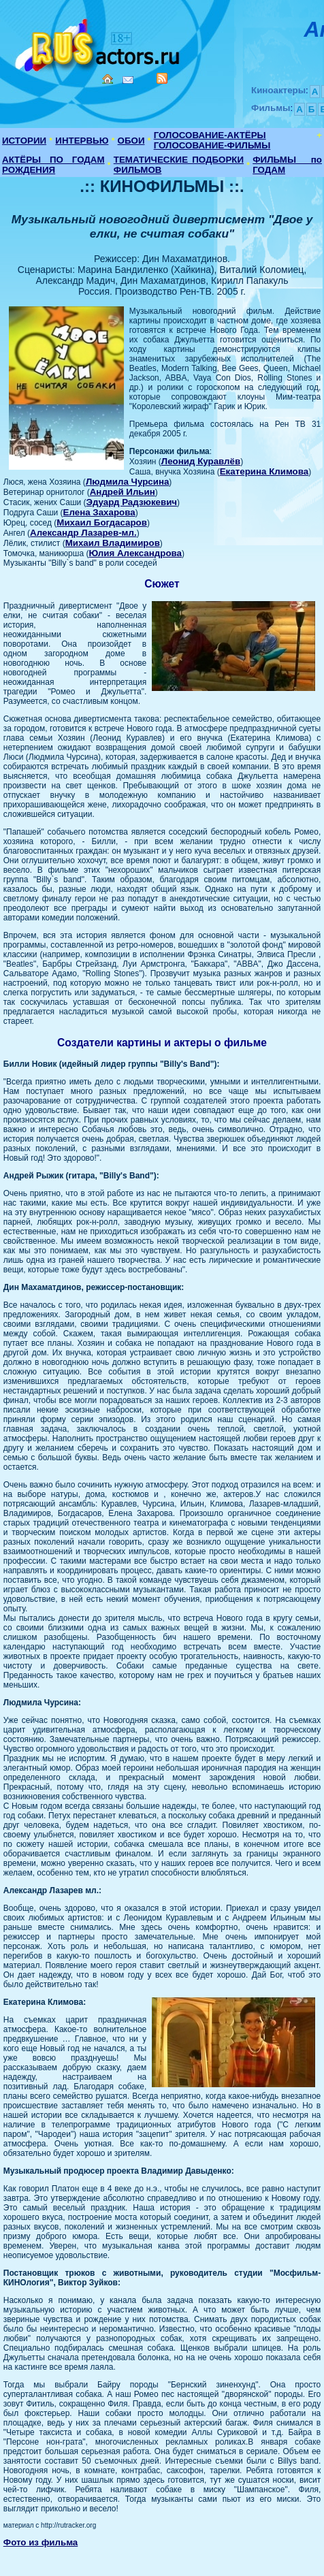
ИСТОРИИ (24, 140)
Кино (99, 42)
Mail (128, 80)
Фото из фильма (40, 2542)
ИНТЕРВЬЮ (81, 140)
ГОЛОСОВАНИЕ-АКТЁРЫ (210, 135)
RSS (162, 78)
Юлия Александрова (135, 553)
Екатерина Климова (264, 471)
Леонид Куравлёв (200, 461)
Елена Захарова (99, 512)
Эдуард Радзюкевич (132, 502)
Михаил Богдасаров (101, 522)
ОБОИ (131, 140)
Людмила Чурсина (127, 482)
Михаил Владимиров (112, 543)
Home (107, 79)
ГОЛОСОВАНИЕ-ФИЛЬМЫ (212, 145)
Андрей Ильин (122, 492)
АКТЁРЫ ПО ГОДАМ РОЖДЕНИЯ (53, 165)
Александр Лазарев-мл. (83, 533)
